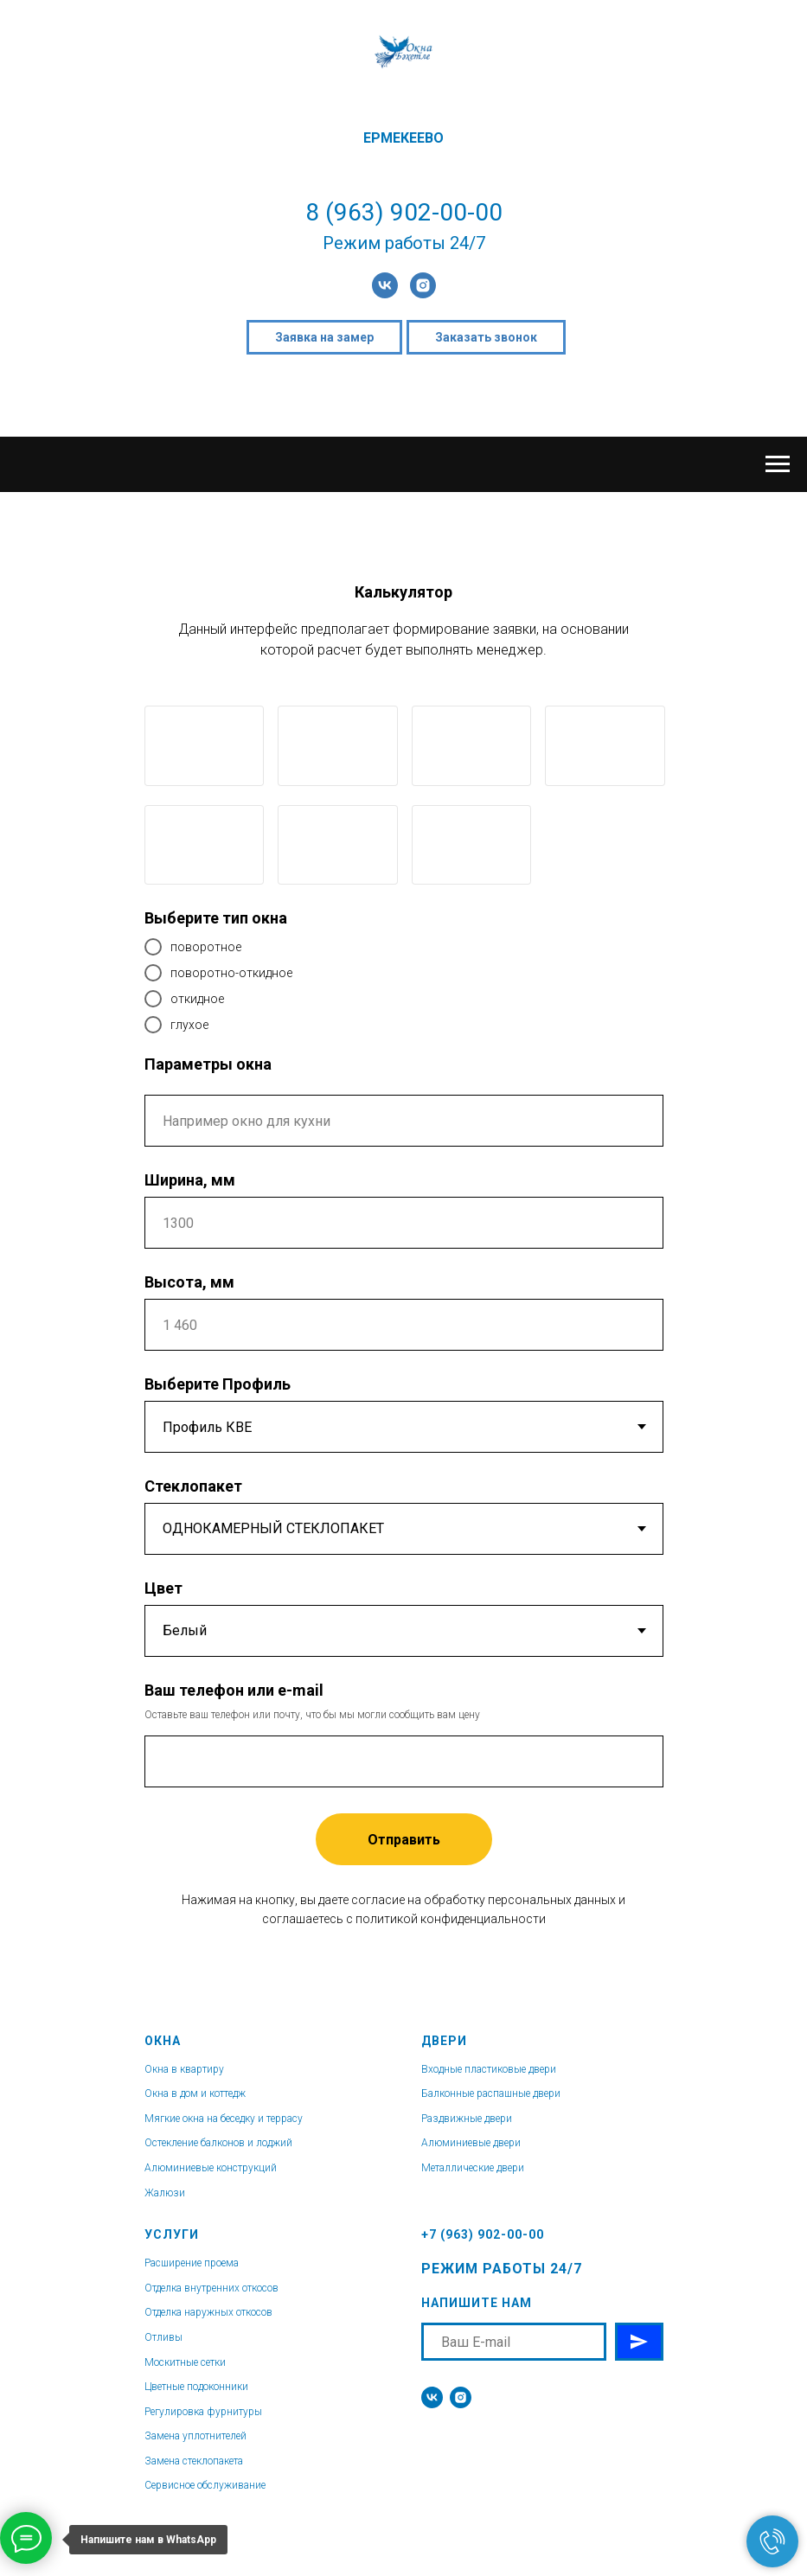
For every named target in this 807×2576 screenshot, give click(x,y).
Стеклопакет (193, 1486)
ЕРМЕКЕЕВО (403, 138)
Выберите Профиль (217, 1384)
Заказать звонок (486, 337)
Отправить (404, 1839)
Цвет (163, 1588)
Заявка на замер (324, 337)
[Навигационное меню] (777, 464)
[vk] (385, 285)
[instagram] (423, 285)
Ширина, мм (189, 1180)
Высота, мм (189, 1282)
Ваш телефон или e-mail (233, 1690)
